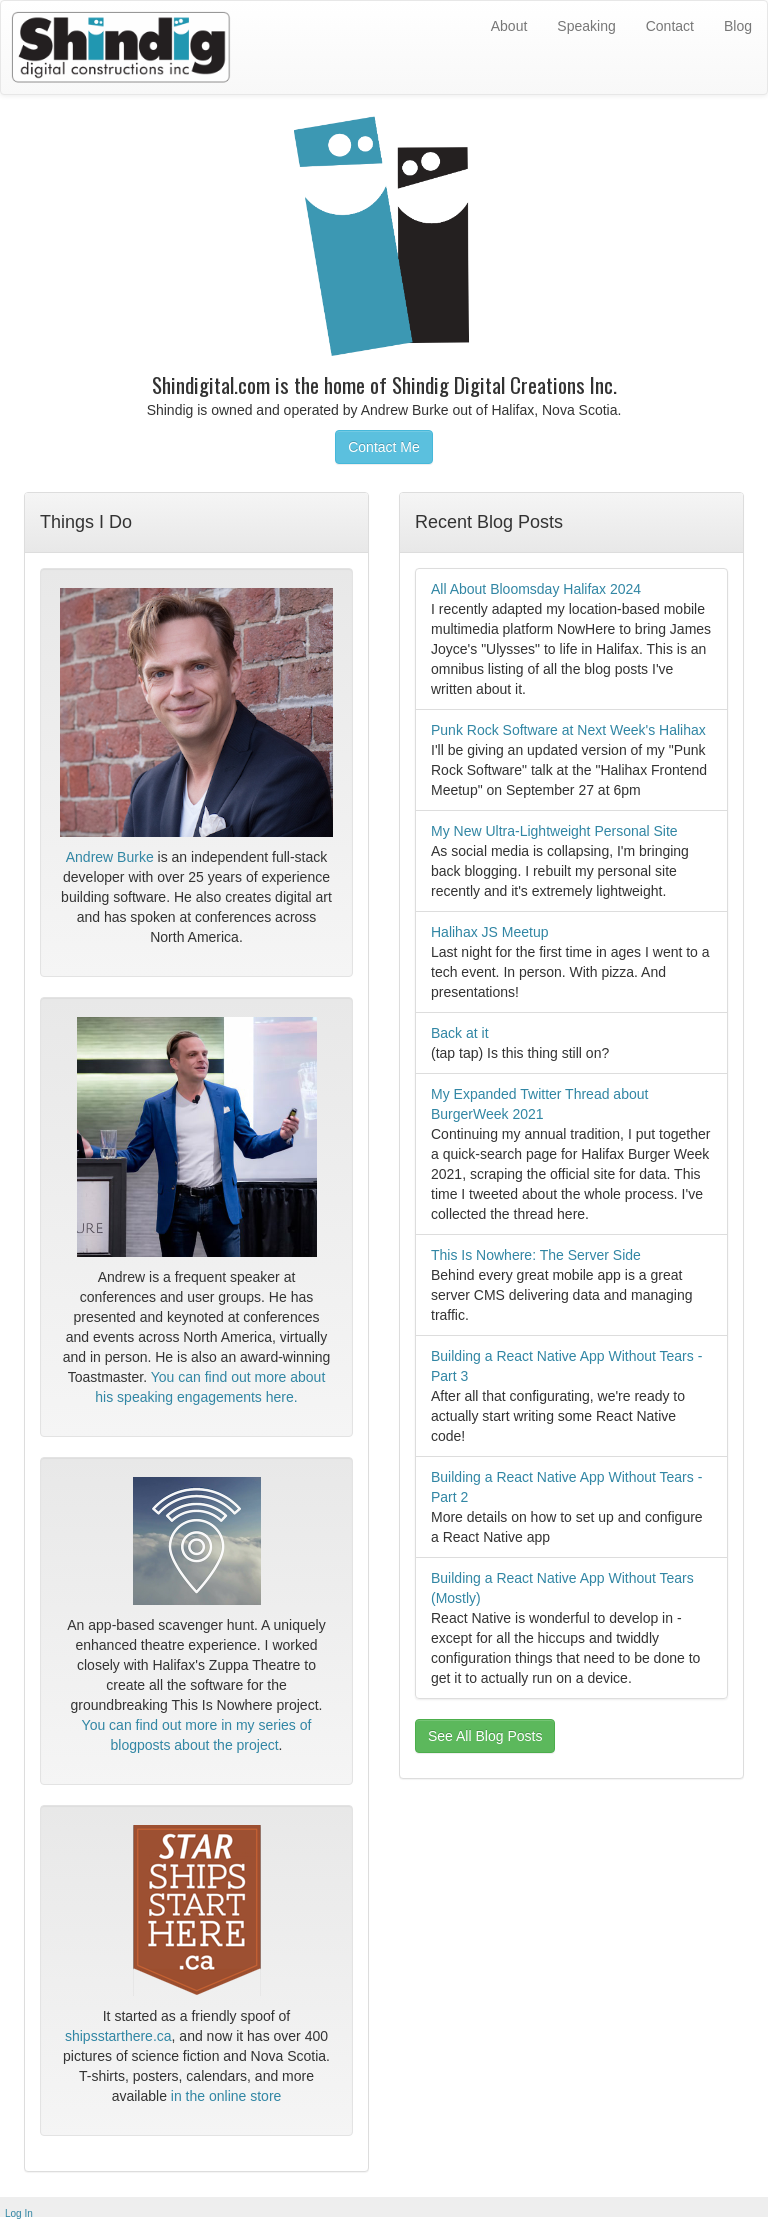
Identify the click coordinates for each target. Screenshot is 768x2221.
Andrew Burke (110, 857)
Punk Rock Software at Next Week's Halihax (568, 730)
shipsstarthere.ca (118, 2036)
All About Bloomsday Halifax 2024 (536, 589)
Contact (670, 26)
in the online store (226, 2096)
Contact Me (384, 447)
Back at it (460, 1033)
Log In (19, 2213)
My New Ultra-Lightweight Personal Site (554, 831)
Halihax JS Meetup (490, 932)
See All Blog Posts (485, 1736)
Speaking (586, 26)
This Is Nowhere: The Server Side (536, 1255)
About (509, 26)
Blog (738, 26)
